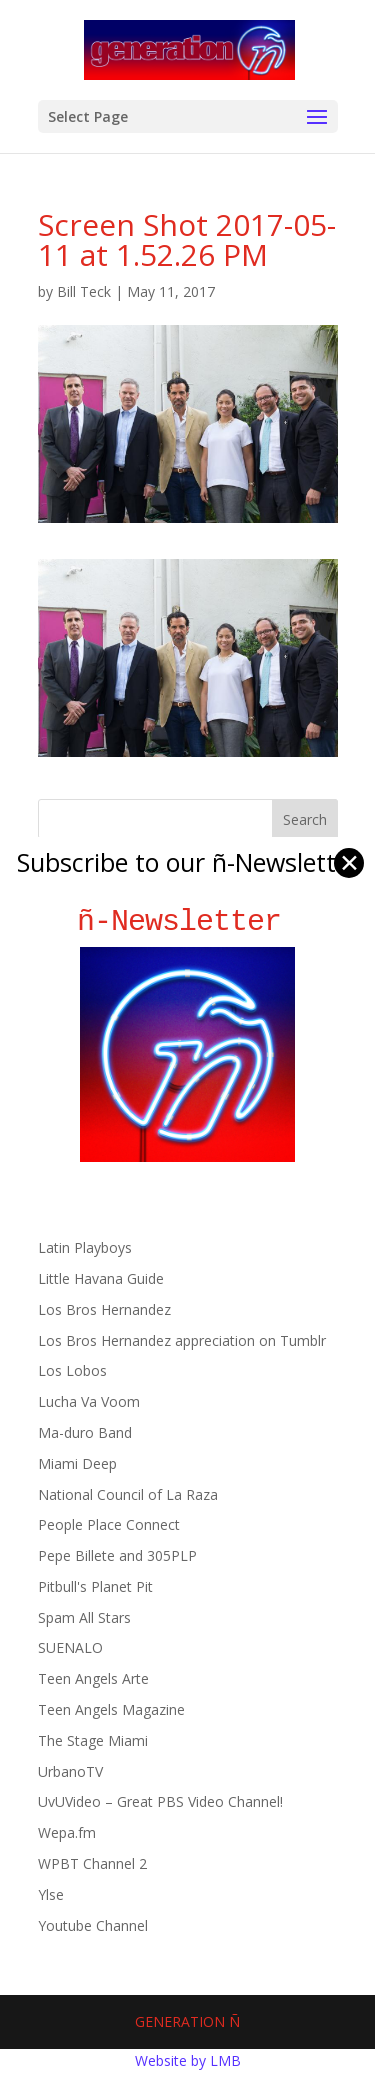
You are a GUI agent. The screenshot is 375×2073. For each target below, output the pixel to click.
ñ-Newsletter (187, 921)
